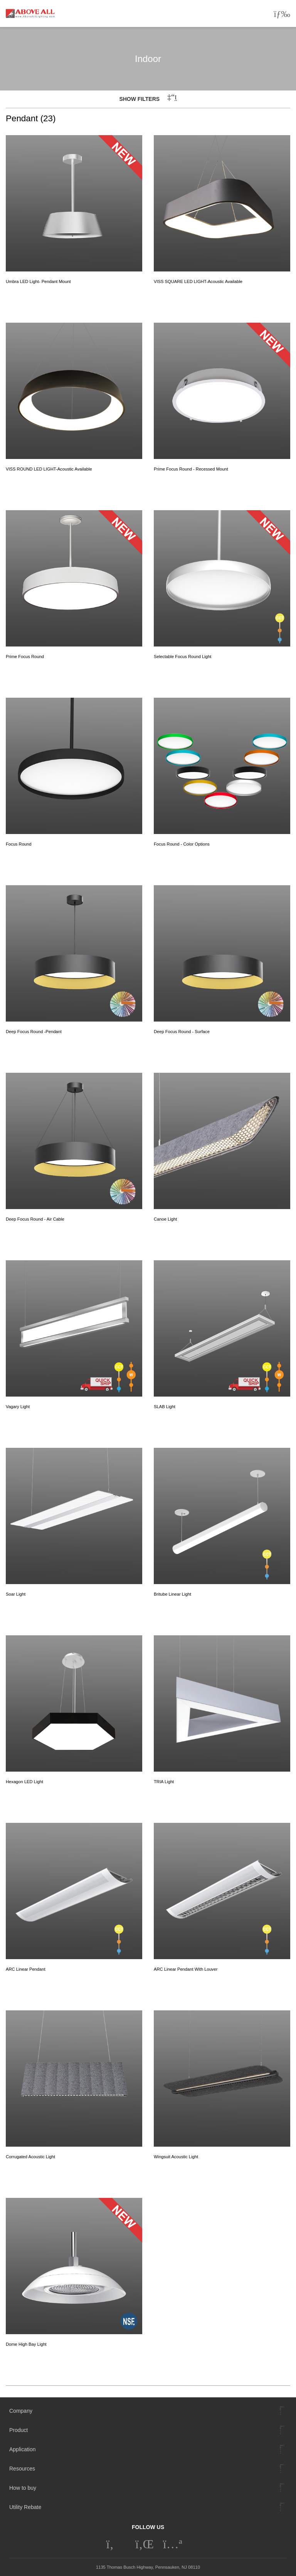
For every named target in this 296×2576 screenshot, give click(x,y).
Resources (22, 2468)
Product (18, 2430)
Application (22, 2449)
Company (20, 2411)
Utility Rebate (25, 2507)
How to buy (22, 2488)
